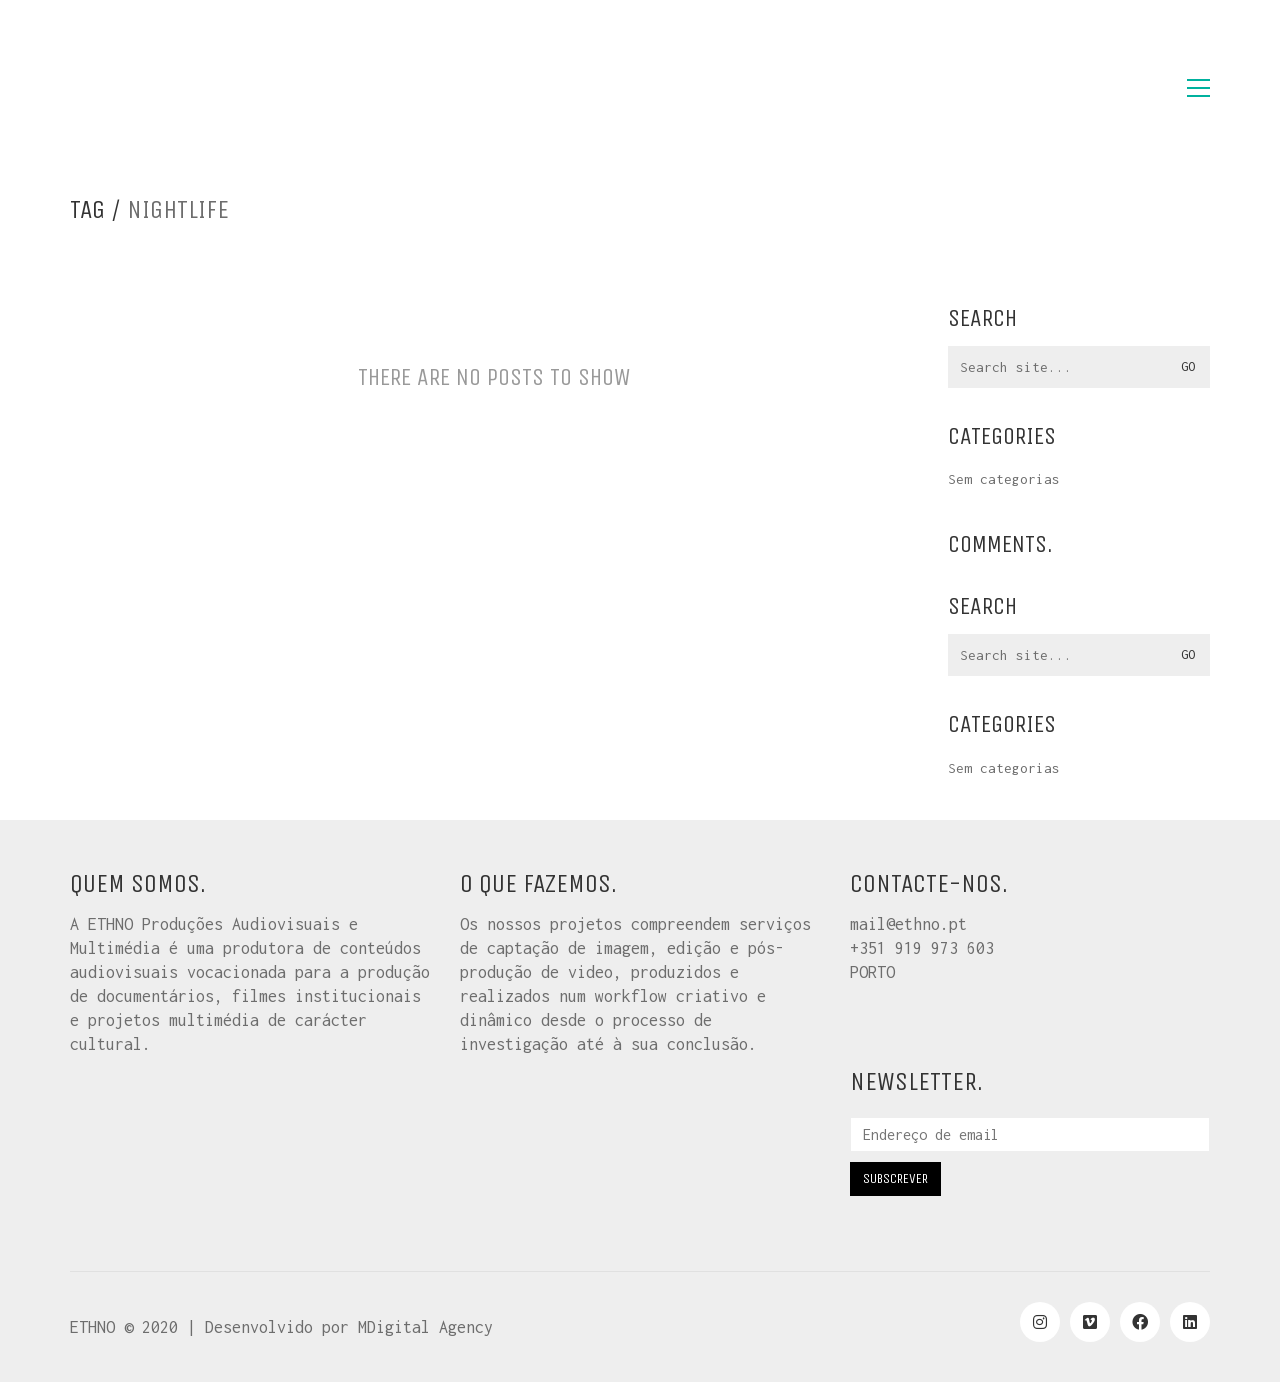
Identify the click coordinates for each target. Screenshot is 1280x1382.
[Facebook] (1140, 1322)
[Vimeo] (1090, 1322)
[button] (1198, 88)
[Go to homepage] (170, 88)
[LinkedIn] (1190, 1322)
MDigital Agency (425, 1327)
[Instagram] (1040, 1322)
